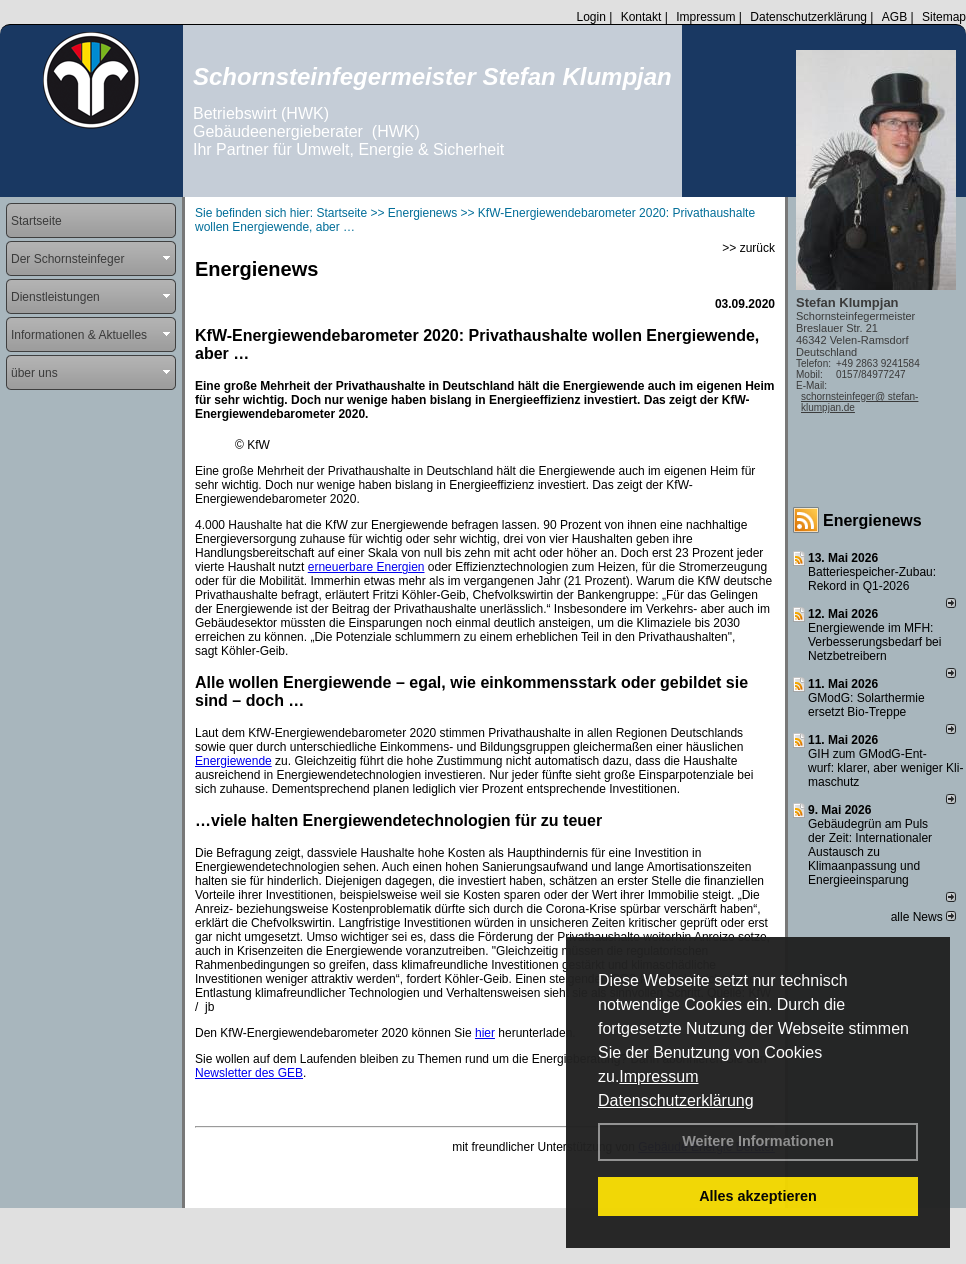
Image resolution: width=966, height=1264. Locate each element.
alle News (923, 917)
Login (590, 17)
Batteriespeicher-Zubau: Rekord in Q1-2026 (872, 579)
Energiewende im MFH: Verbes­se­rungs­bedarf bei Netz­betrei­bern (874, 642)
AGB (894, 17)
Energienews (872, 520)
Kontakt (641, 17)
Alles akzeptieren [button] (758, 1196)
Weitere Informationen (758, 1141)
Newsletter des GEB (249, 1073)
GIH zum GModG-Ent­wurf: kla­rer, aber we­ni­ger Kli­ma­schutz (885, 768)
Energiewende (233, 761)
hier (485, 1033)
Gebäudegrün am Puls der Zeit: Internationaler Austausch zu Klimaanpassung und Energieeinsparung (870, 852)
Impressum (658, 1076)
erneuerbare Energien (366, 567)
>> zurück (748, 248)
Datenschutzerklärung (676, 1100)
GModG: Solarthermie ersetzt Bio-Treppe (866, 705)
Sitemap (944, 17)
